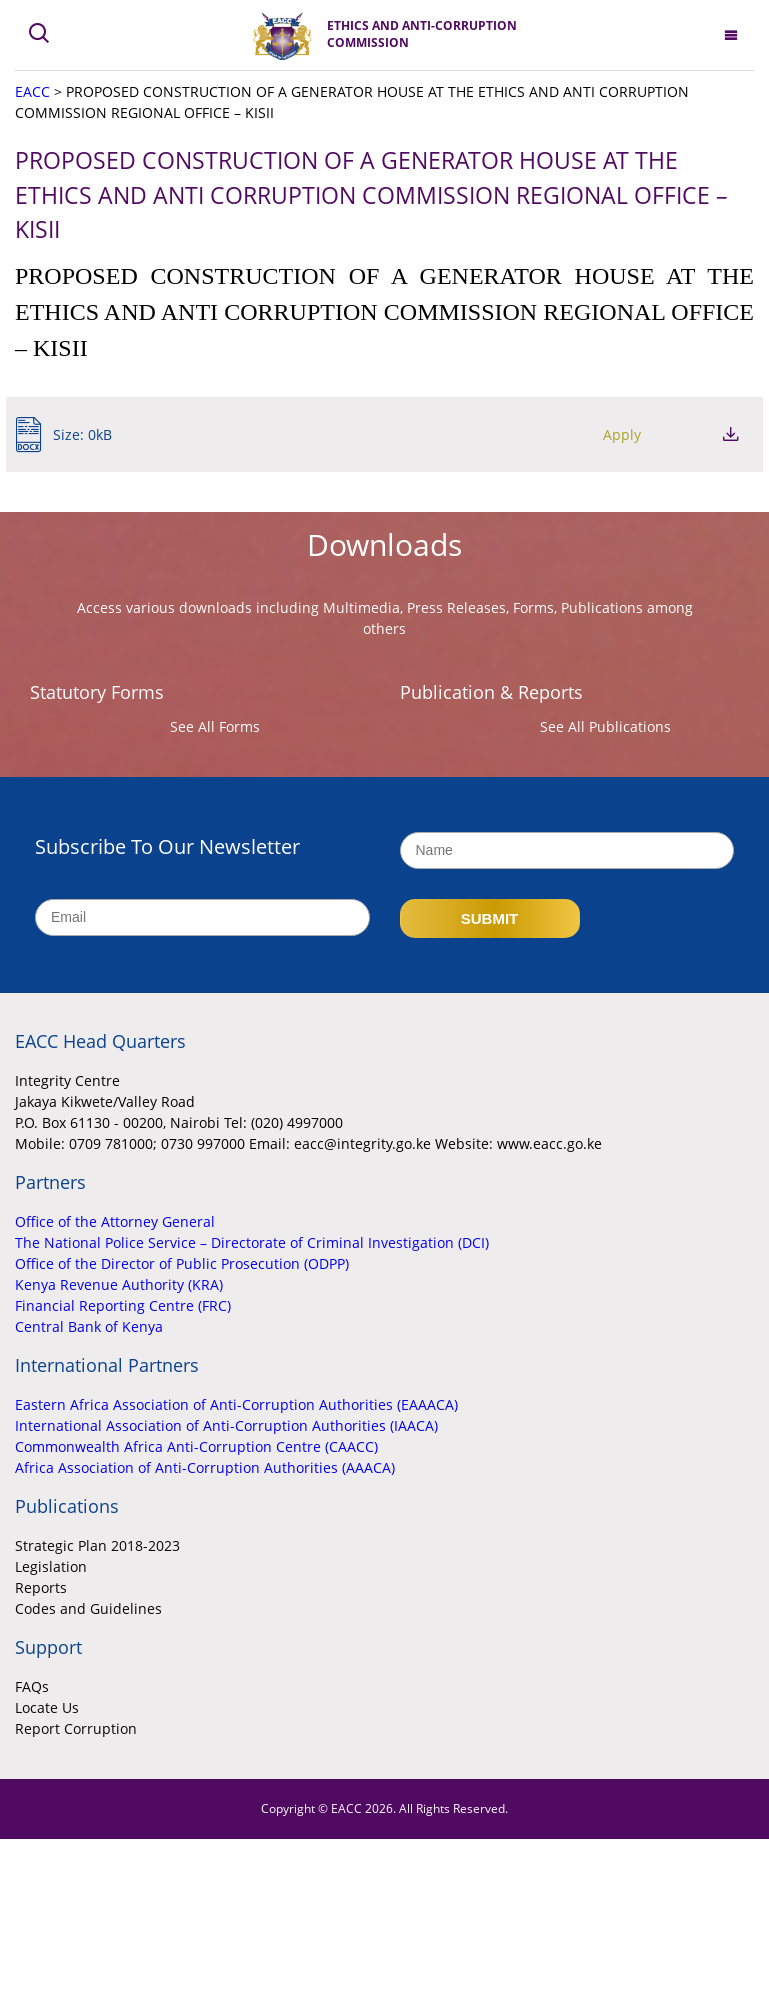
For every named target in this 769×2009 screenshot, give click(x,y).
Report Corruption (76, 1728)
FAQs (32, 1686)
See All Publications (605, 726)
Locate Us (47, 1707)
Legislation (51, 1566)
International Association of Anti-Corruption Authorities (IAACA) (226, 1425)
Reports (41, 1587)
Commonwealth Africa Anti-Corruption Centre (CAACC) (196, 1446)
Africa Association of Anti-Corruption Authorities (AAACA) (205, 1467)
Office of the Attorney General (115, 1221)
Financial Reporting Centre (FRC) (123, 1305)
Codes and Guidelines (88, 1608)
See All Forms (215, 726)
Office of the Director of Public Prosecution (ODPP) (182, 1263)
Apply (622, 434)
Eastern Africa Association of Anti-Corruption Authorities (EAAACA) (236, 1404)
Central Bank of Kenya (89, 1326)
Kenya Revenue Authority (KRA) (119, 1284)
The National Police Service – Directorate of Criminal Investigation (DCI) (252, 1242)
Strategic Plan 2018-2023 (97, 1545)
